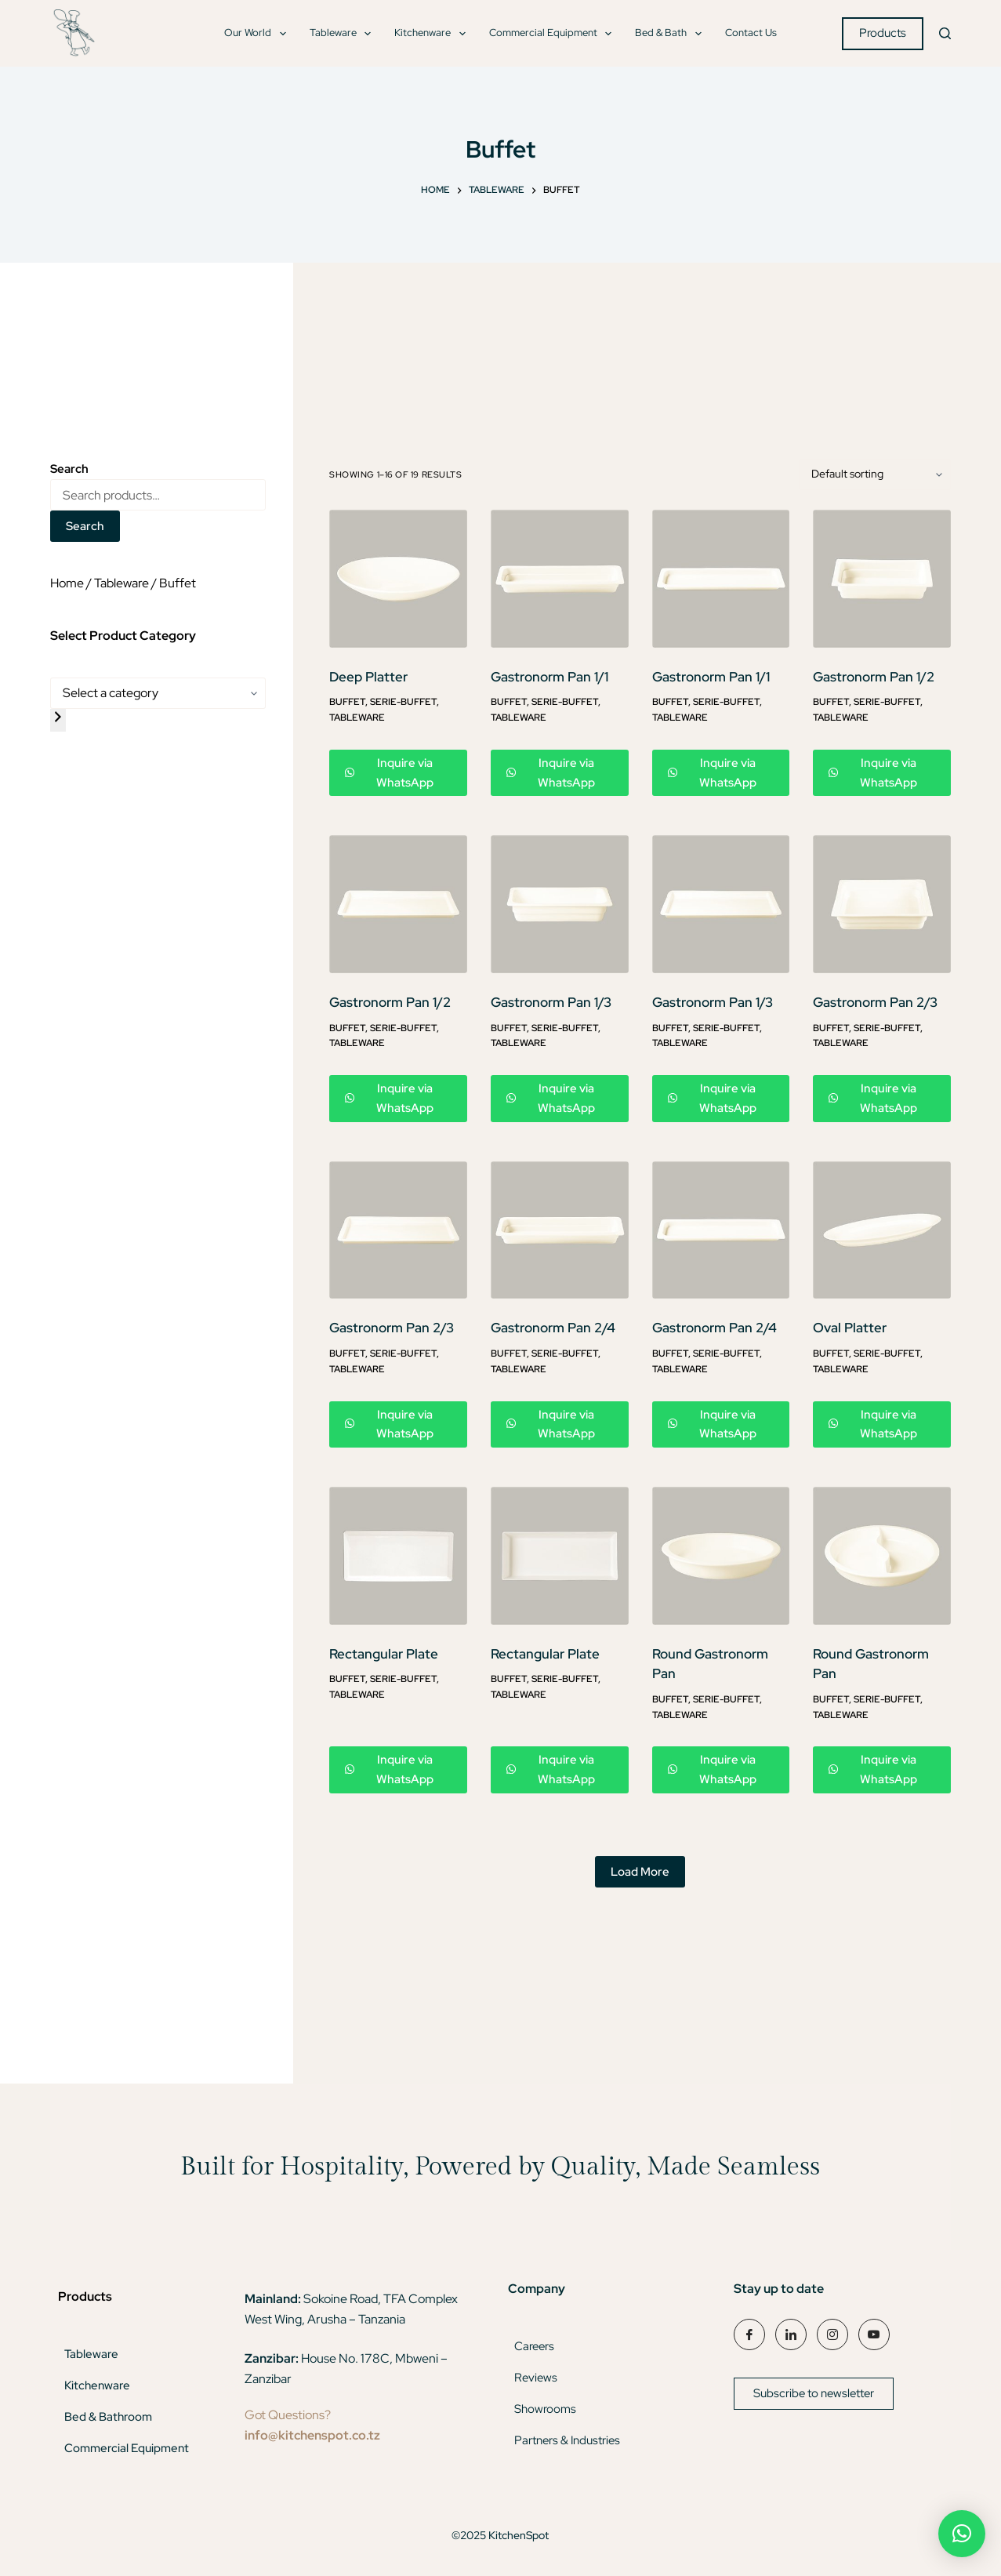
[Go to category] (58, 720)
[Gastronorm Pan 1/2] (882, 579)
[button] (961, 2533)
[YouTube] (874, 2334)
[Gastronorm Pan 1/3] (560, 904)
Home (67, 583)
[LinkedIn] (791, 2334)
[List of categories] (158, 693)
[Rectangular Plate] (398, 1556)
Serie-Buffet (403, 702)
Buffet (347, 702)
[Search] (945, 33)
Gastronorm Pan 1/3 (551, 1002)
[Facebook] (749, 2334)
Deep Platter (368, 676)
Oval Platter (850, 1327)
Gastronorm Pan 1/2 (873, 676)
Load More (640, 1872)
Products (882, 33)
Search (85, 526)
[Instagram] (832, 2334)
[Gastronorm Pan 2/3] (882, 904)
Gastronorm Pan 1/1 (549, 676)
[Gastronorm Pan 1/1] (560, 579)
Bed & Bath (671, 33)
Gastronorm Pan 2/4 (553, 1327)
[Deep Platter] (398, 579)
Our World (258, 33)
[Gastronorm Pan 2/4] (560, 1230)
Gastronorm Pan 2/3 (875, 1002)
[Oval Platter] (882, 1230)
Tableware (344, 33)
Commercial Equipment (553, 33)
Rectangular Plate (383, 1653)
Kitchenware (433, 33)
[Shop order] (875, 474)
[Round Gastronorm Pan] (721, 1556)
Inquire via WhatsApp (389, 772)
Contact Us (751, 32)
